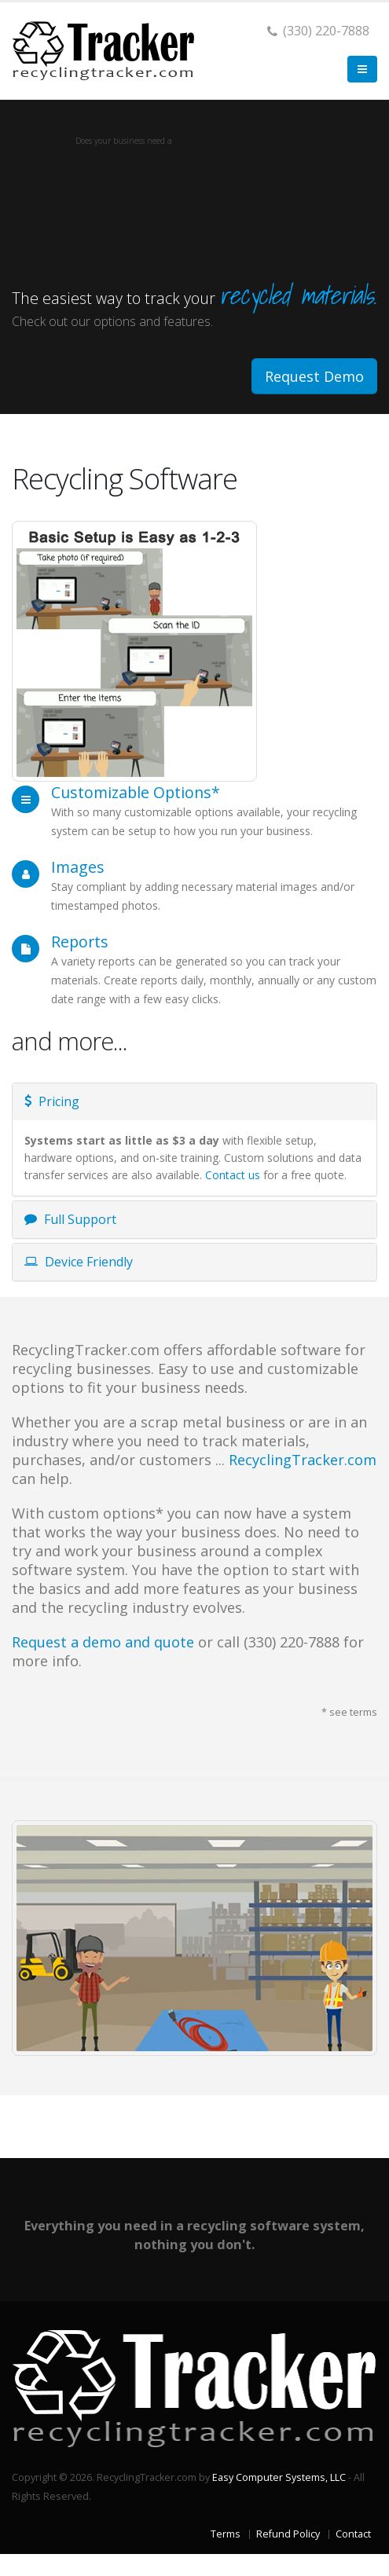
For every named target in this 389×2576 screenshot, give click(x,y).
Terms (225, 2534)
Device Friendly (78, 1261)
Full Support (70, 1219)
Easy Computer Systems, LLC (279, 2477)
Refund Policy (288, 2534)
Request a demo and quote (103, 1641)
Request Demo (314, 376)
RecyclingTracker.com (302, 1459)
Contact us (232, 1174)
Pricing (51, 1101)
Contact (353, 2534)
